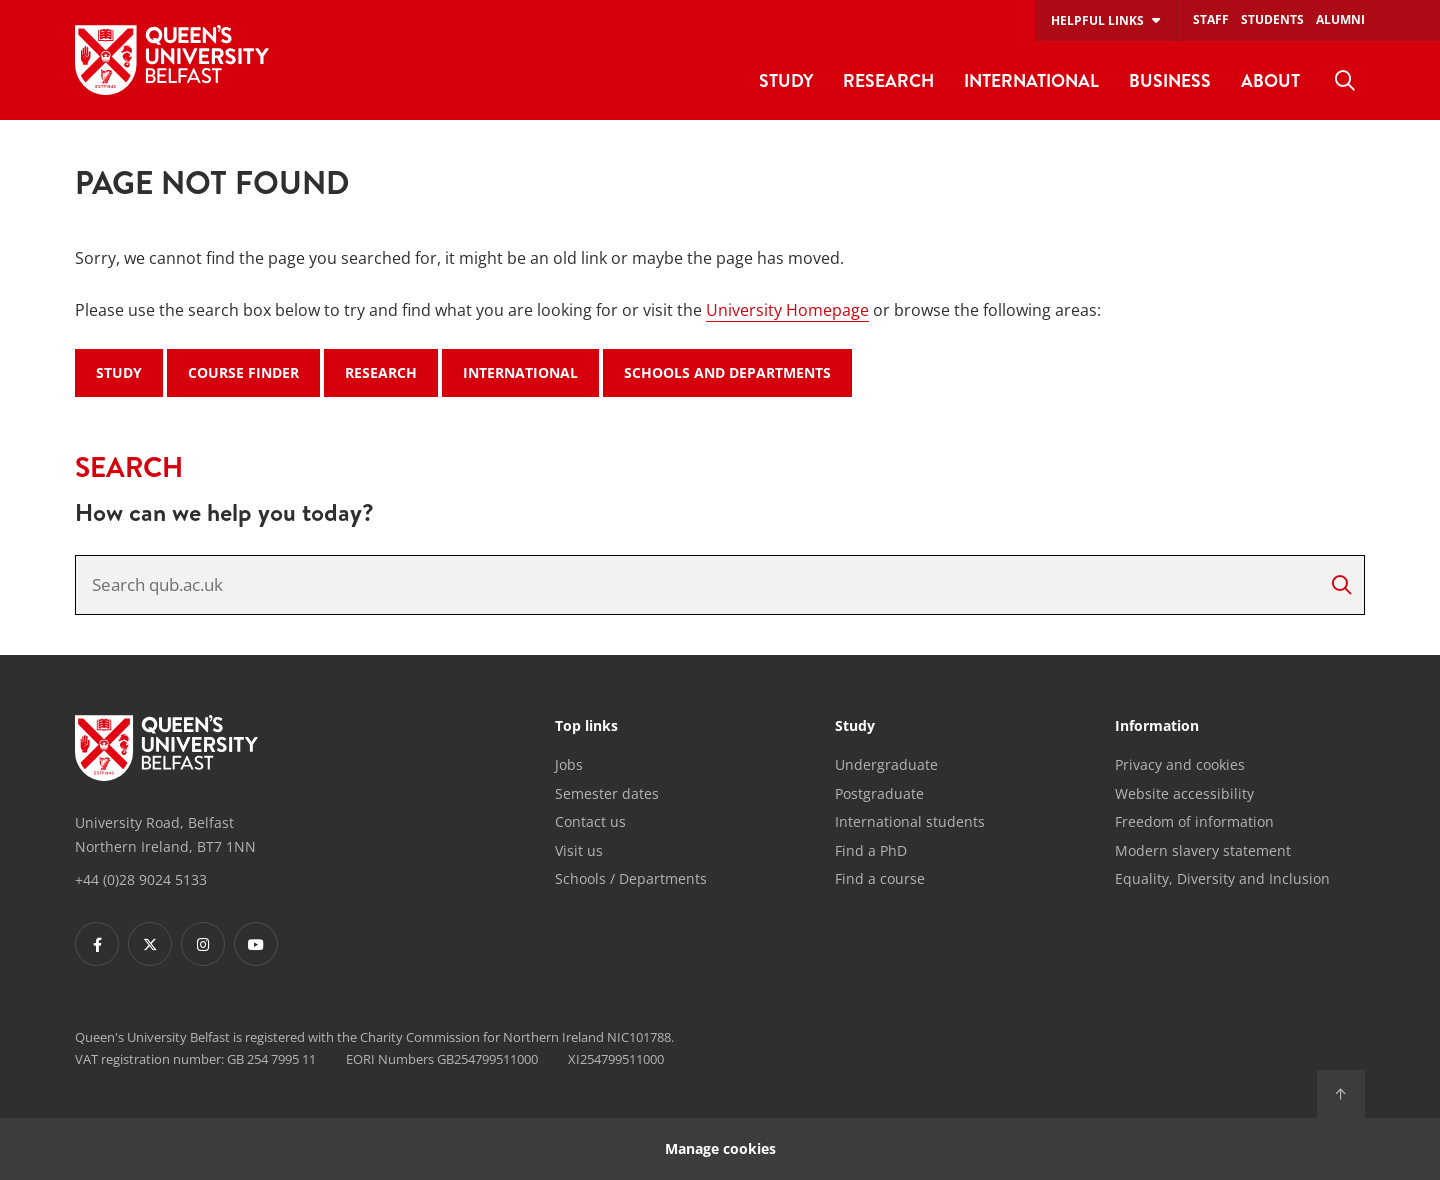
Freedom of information (1194, 821)
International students (910, 821)
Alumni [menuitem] (1340, 19)
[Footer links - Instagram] (203, 944)
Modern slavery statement (1203, 850)
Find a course (880, 878)
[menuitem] (1345, 81)
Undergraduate (886, 764)
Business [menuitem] (1170, 80)
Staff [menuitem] (1211, 19)
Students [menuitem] (1272, 19)
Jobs (569, 764)
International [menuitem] (1031, 80)
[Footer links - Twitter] (150, 944)
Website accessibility (1184, 793)
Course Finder (243, 372)
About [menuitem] (1270, 80)
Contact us (590, 821)
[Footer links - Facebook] (97, 944)
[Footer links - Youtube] (256, 944)
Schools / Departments (631, 878)
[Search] (1341, 585)
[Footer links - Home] (166, 748)
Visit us (579, 850)
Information (1157, 727)
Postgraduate (879, 793)
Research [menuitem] (888, 80)
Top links (586, 727)
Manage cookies (720, 1148)
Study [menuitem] (786, 80)
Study (119, 372)
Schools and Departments (727, 372)
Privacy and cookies (1180, 764)
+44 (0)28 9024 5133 (141, 879)
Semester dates (607, 793)
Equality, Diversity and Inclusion (1222, 878)
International (520, 372)
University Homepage (787, 310)
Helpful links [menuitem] (1097, 20)
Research (381, 372)
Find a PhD (871, 850)
